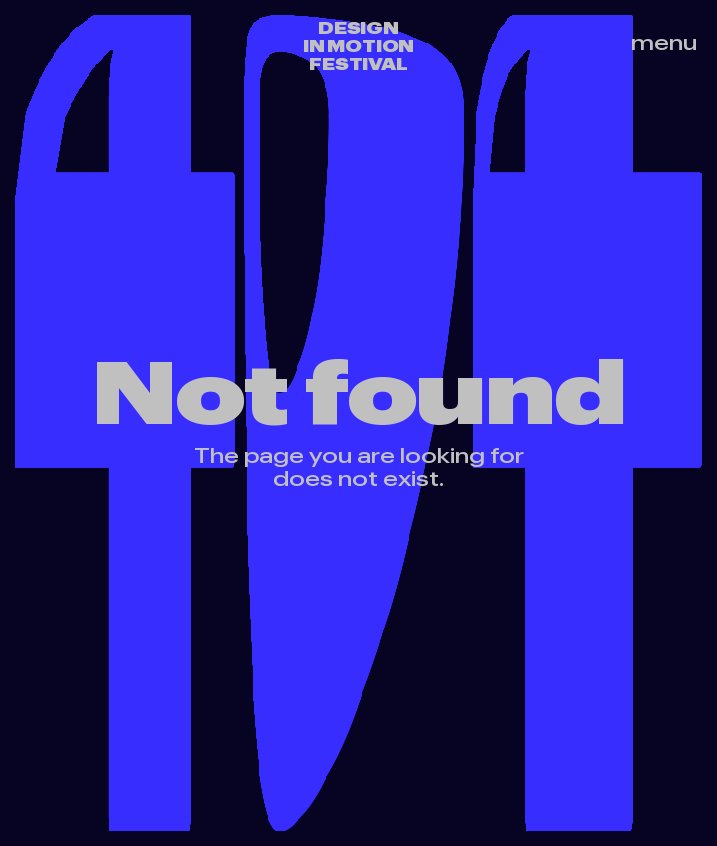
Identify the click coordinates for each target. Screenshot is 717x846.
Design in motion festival (359, 46)
